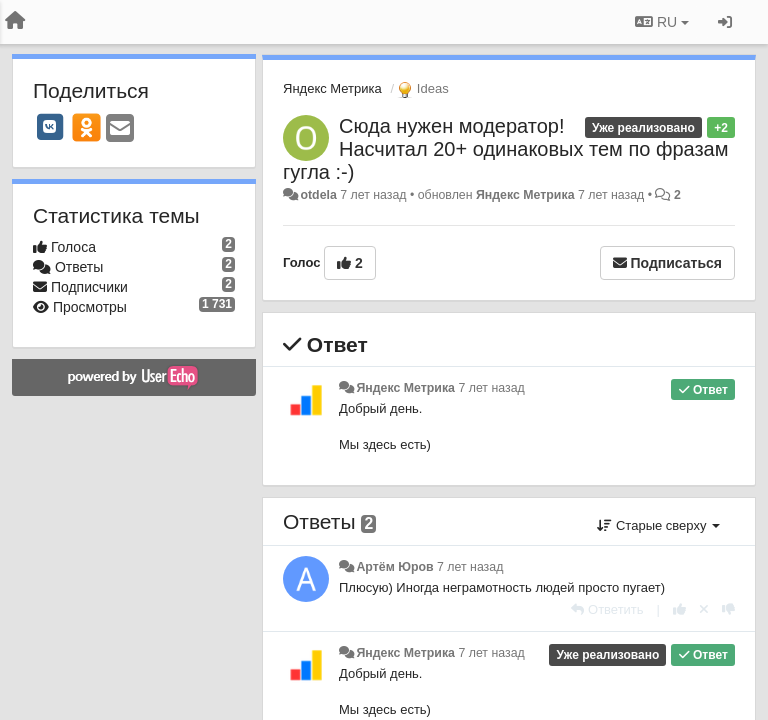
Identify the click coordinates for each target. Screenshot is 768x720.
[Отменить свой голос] (704, 609)
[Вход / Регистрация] (725, 22)
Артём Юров (394, 567)
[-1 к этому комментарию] (728, 609)
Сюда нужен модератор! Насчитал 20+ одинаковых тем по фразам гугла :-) (505, 149)
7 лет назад (491, 388)
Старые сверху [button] (658, 525)
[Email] (120, 129)
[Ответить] (607, 609)
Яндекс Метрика (332, 88)
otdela (318, 195)
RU (662, 22)
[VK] (50, 127)
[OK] (86, 127)
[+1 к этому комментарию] (679, 609)
